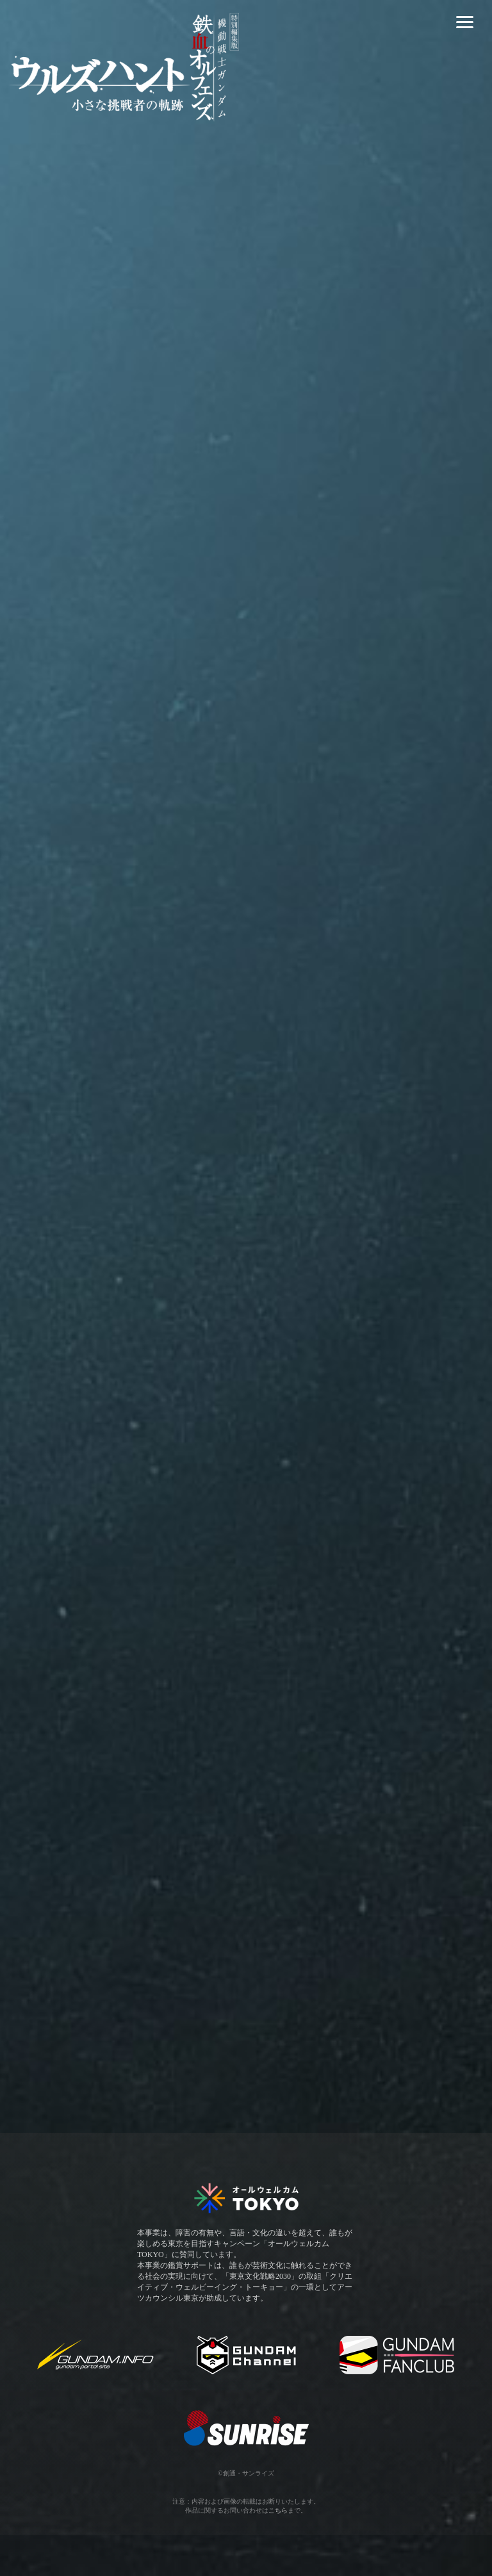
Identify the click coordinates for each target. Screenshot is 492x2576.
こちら (278, 2510)
